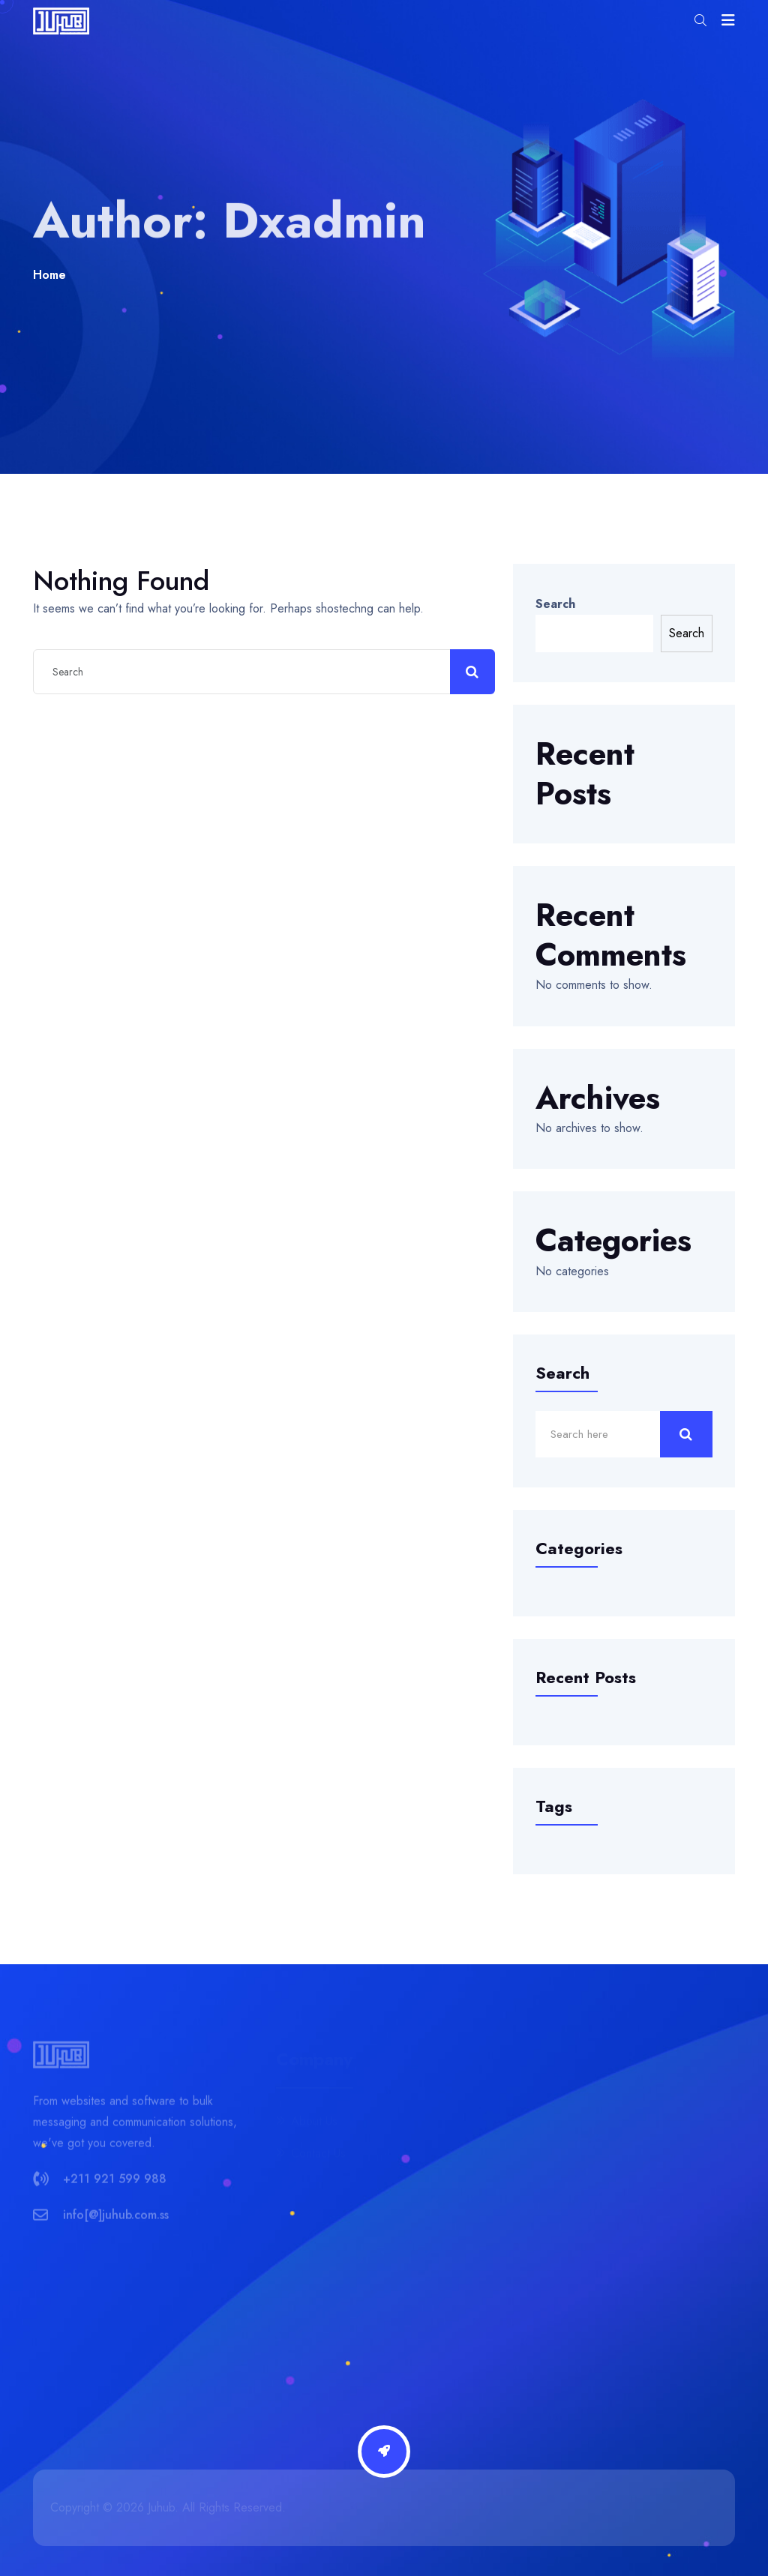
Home (49, 274)
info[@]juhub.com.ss (116, 2219)
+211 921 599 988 (114, 2183)
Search (555, 604)
